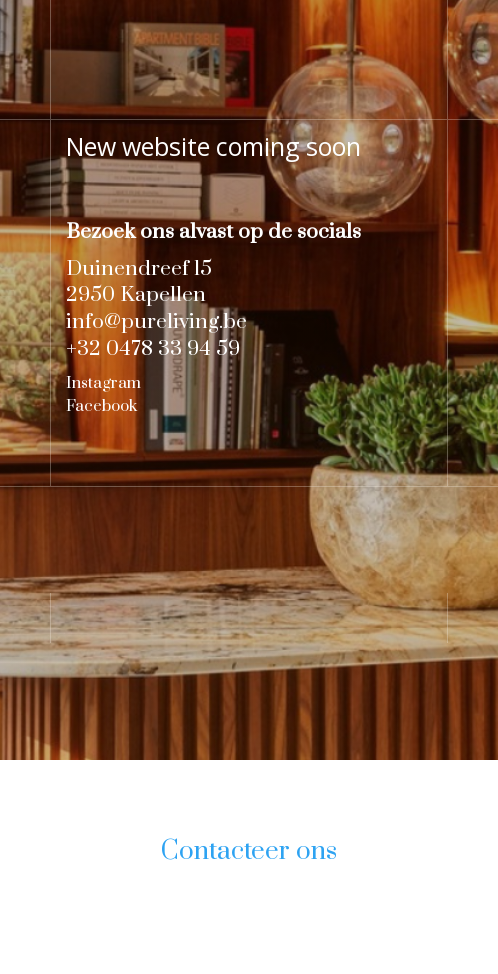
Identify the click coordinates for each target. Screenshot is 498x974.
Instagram (103, 383)
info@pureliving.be (156, 322)
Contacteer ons (249, 851)
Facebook (101, 406)
